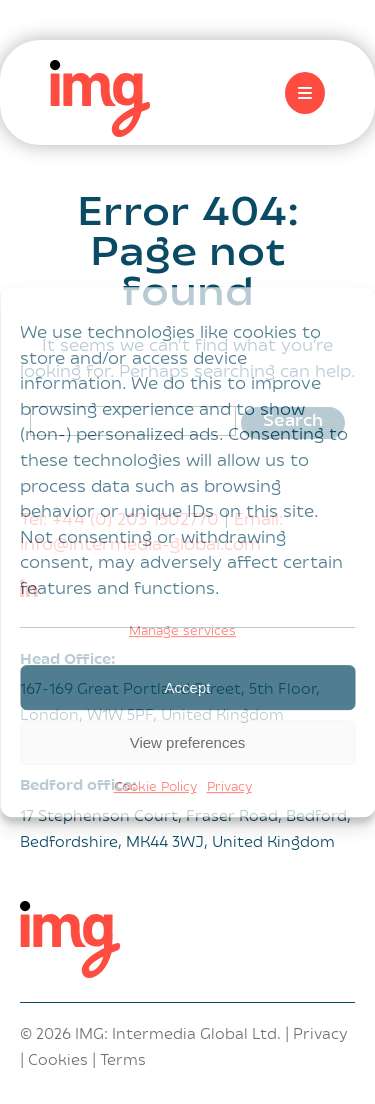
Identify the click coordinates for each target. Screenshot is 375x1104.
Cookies (58, 1061)
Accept (188, 687)
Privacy (229, 788)
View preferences (188, 742)
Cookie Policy (155, 788)
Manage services (182, 632)
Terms (123, 1061)
